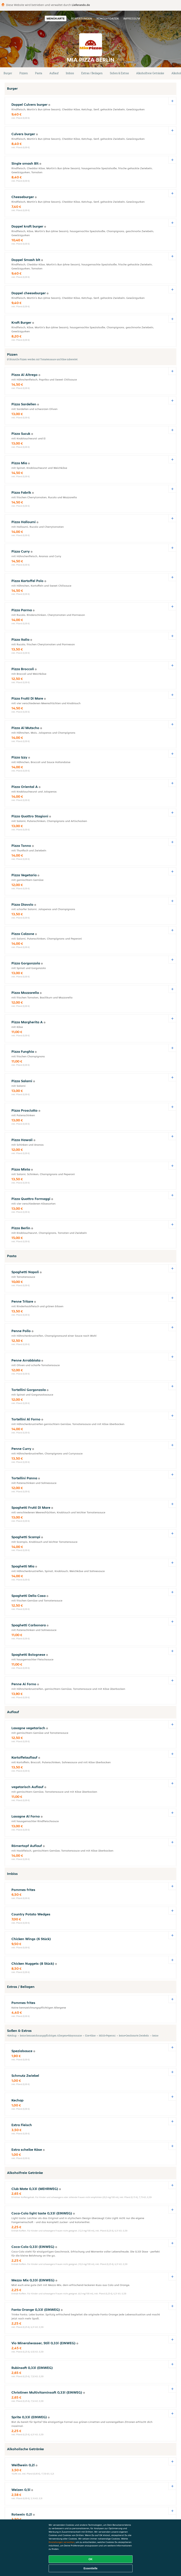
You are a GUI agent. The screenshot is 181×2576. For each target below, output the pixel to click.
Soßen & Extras (119, 73)
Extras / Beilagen (92, 73)
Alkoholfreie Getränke (150, 73)
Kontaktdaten (108, 18)
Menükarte (56, 18)
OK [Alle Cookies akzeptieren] (90, 2559)
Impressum (131, 18)
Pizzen (23, 73)
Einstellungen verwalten (62, 2542)
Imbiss (70, 73)
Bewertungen (81, 18)
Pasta (38, 73)
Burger (8, 73)
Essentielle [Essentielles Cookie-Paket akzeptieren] (90, 2568)
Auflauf (54, 73)
